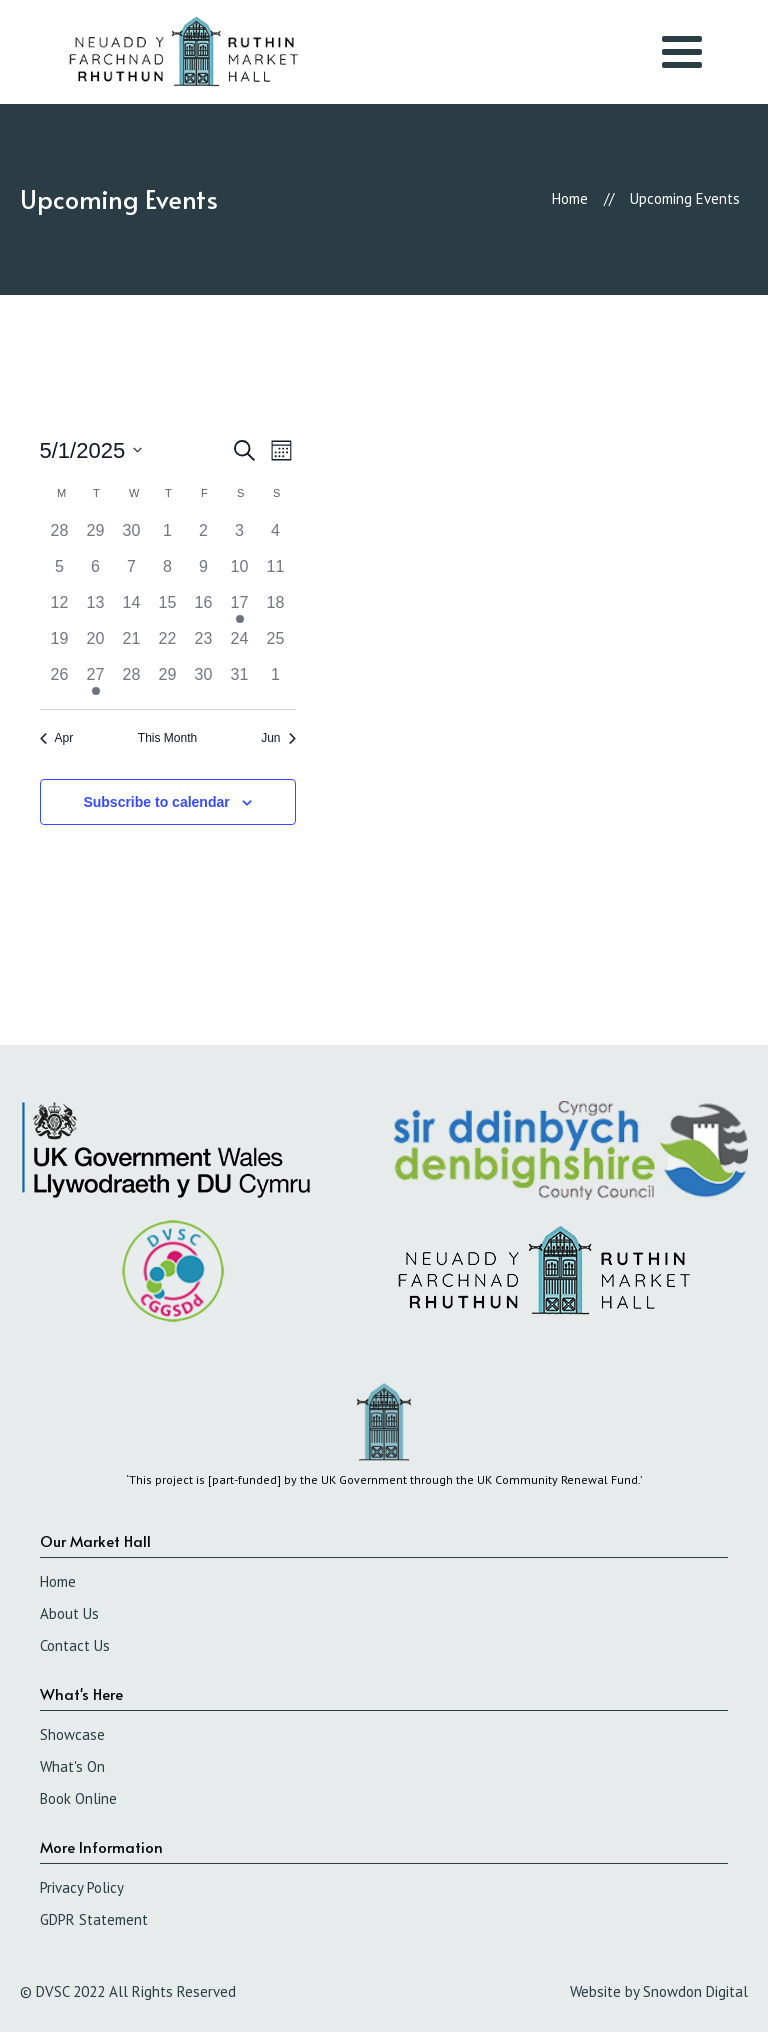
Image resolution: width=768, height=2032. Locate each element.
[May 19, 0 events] (60, 645)
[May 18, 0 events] (276, 609)
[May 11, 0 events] (276, 573)
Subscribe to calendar (156, 802)
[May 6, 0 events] (96, 573)
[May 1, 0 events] (168, 537)
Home (570, 198)
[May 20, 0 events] (96, 645)
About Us (69, 1613)
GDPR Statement (94, 1919)
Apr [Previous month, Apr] (57, 738)
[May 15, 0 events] (168, 609)
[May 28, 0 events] (132, 681)
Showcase (72, 1734)
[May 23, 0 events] (204, 645)
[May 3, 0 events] (240, 537)
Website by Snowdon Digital (659, 1991)
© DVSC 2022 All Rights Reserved (128, 1991)
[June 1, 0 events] (276, 681)
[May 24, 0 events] (240, 645)
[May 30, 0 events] (204, 681)
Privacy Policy (82, 1887)
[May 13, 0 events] (96, 609)
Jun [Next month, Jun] (278, 738)
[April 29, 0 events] (96, 537)
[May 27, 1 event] (96, 681)
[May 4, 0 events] (276, 537)
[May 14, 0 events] (132, 609)
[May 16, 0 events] (204, 609)
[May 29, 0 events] (168, 681)
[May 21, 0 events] (132, 645)
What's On (72, 1766)
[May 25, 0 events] (276, 645)
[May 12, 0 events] (60, 609)
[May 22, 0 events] (168, 645)
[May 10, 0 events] (240, 573)
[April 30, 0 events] (132, 537)
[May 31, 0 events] (240, 681)
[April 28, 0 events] (60, 537)
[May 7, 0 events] (132, 573)
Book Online (78, 1798)
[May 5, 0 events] (60, 573)
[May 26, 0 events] (60, 681)
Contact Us (75, 1645)
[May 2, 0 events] (204, 537)
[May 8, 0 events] (168, 573)
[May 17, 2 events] (240, 609)
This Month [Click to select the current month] (167, 738)
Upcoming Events (685, 198)
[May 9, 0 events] (204, 573)
